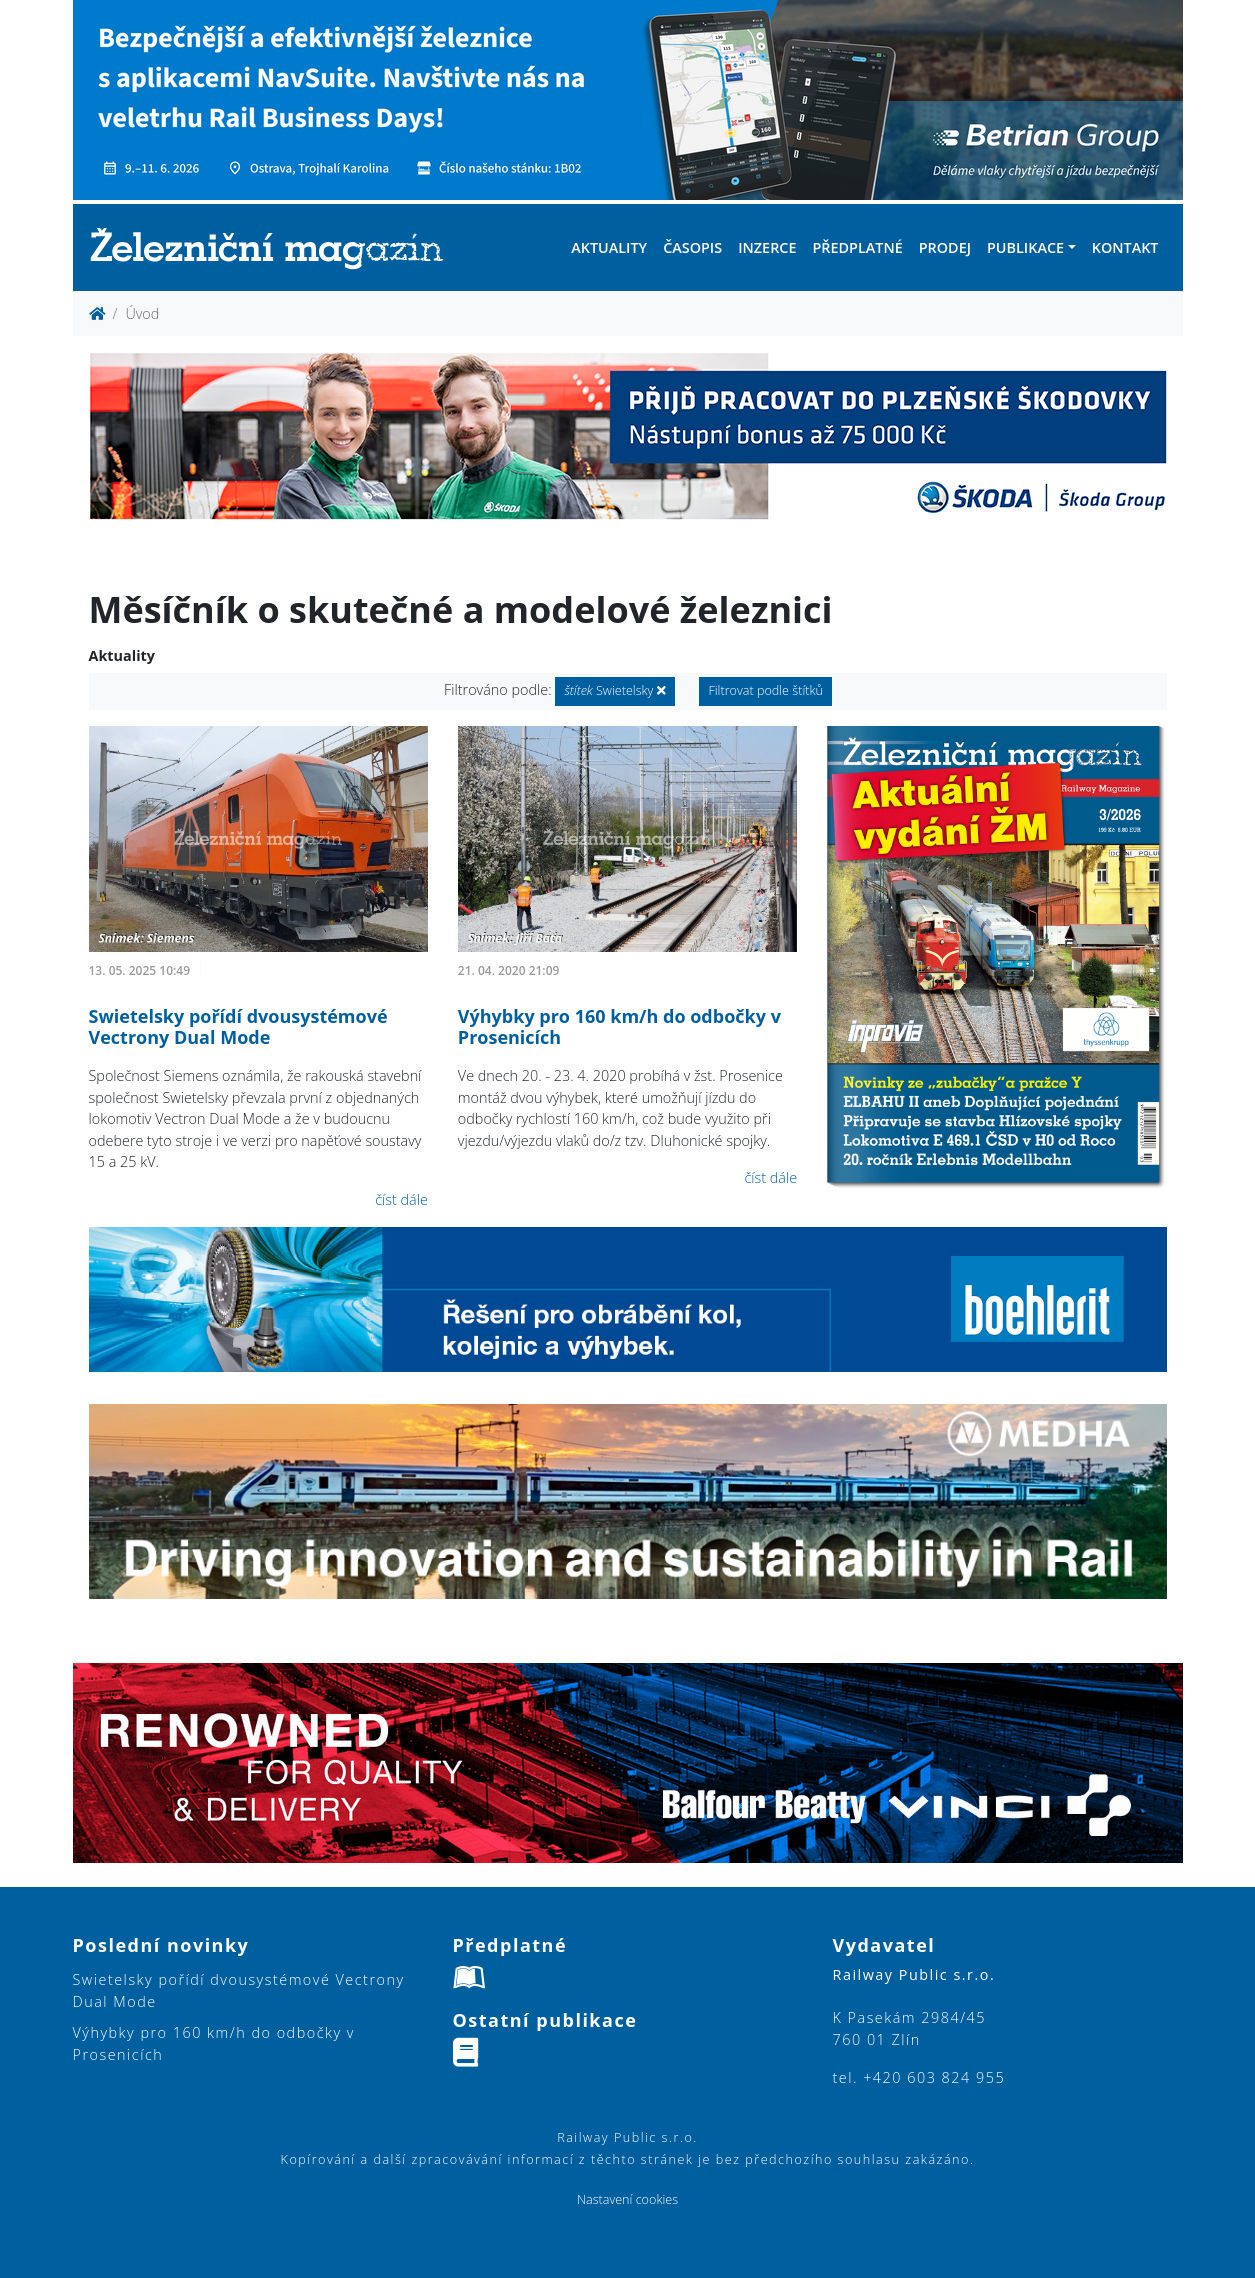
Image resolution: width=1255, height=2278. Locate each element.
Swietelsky (614, 690)
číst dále (401, 1199)
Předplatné (857, 247)
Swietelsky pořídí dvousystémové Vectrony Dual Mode (238, 1027)
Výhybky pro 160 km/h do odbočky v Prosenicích (619, 1027)
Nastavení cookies (627, 2199)
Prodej (945, 247)
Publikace (1025, 247)
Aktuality (609, 247)
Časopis (692, 247)
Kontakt (1125, 247)
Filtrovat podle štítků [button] (765, 690)
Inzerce (767, 247)
